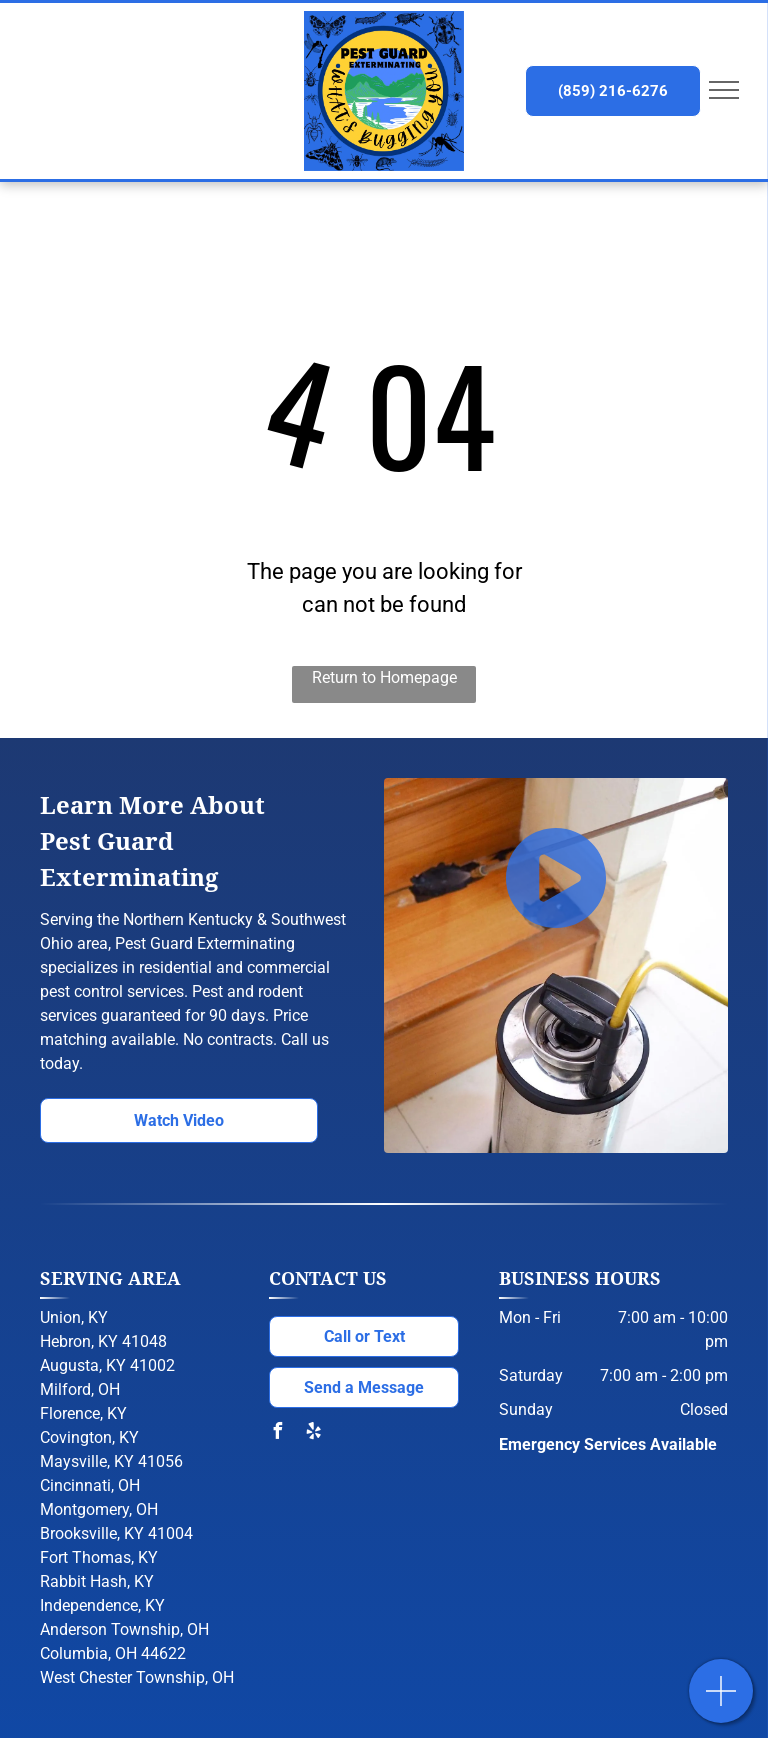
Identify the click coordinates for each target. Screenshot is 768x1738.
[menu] (724, 90)
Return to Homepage (384, 677)
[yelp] (313, 1433)
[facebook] (277, 1433)
